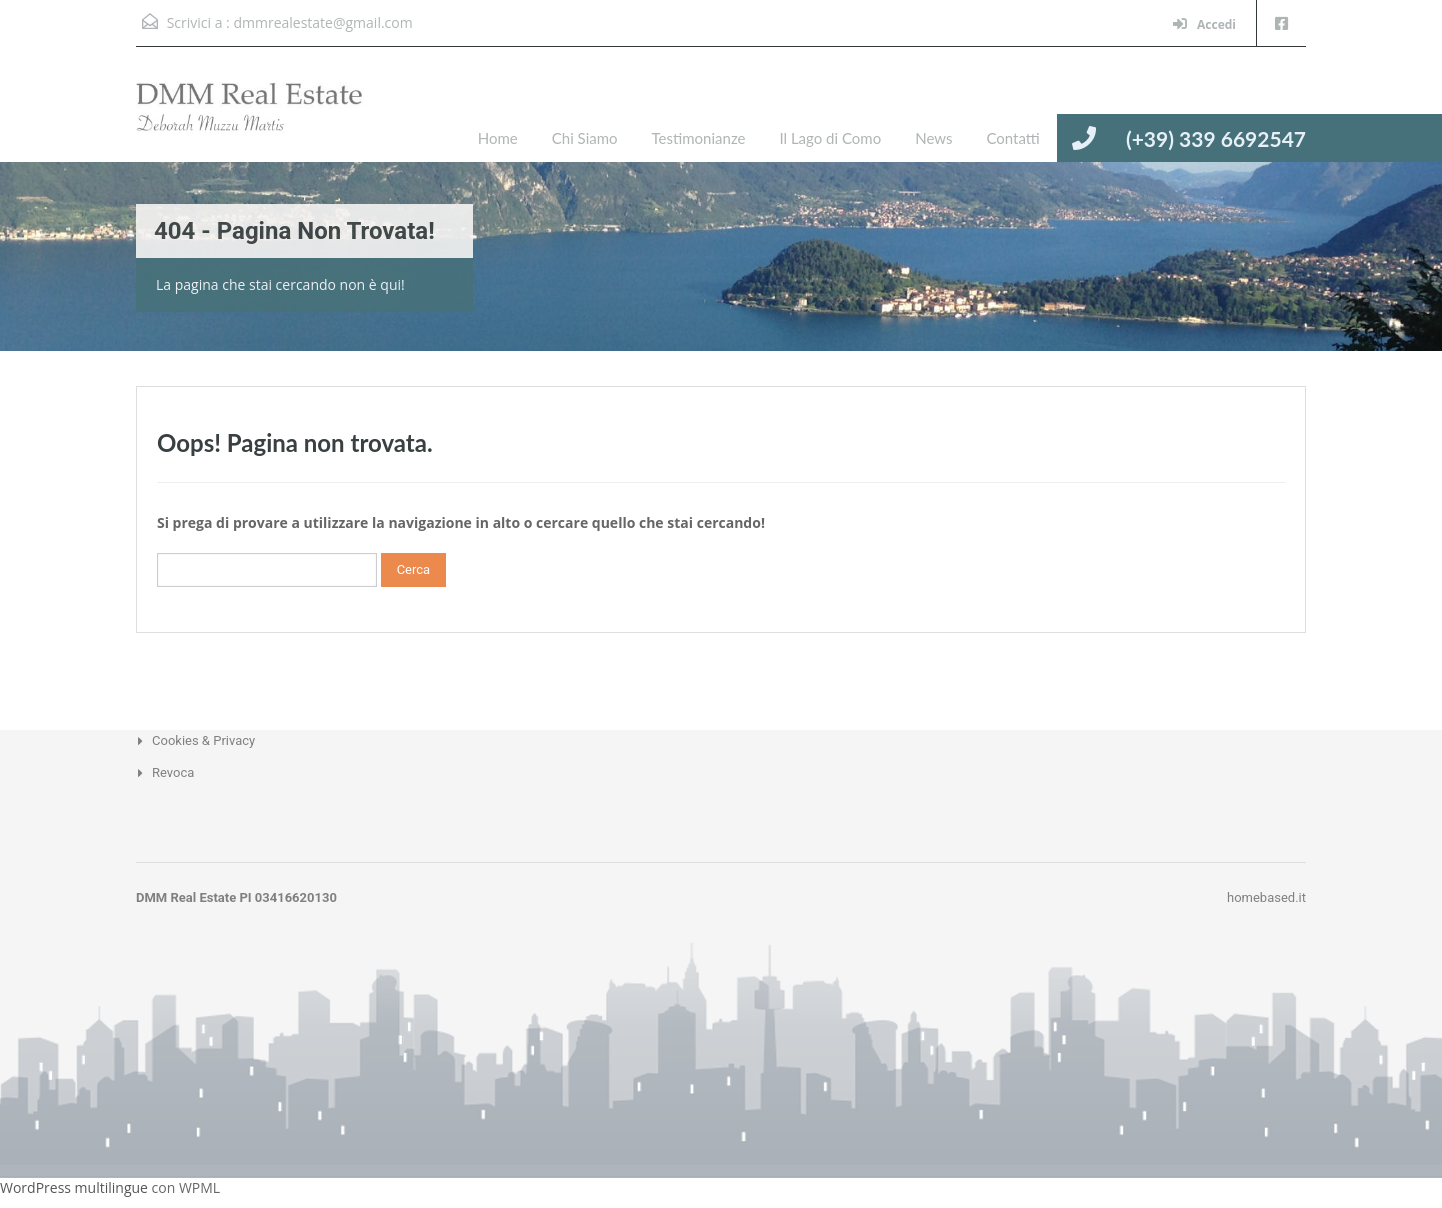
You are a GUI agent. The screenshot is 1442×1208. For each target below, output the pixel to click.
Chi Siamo (585, 138)
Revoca (173, 772)
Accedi (1204, 24)
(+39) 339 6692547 (1216, 138)
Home (498, 138)
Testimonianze (699, 138)
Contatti (1012, 138)
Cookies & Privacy (203, 740)
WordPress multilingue (74, 1187)
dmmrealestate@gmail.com (322, 22)
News (933, 138)
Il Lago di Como (830, 138)
